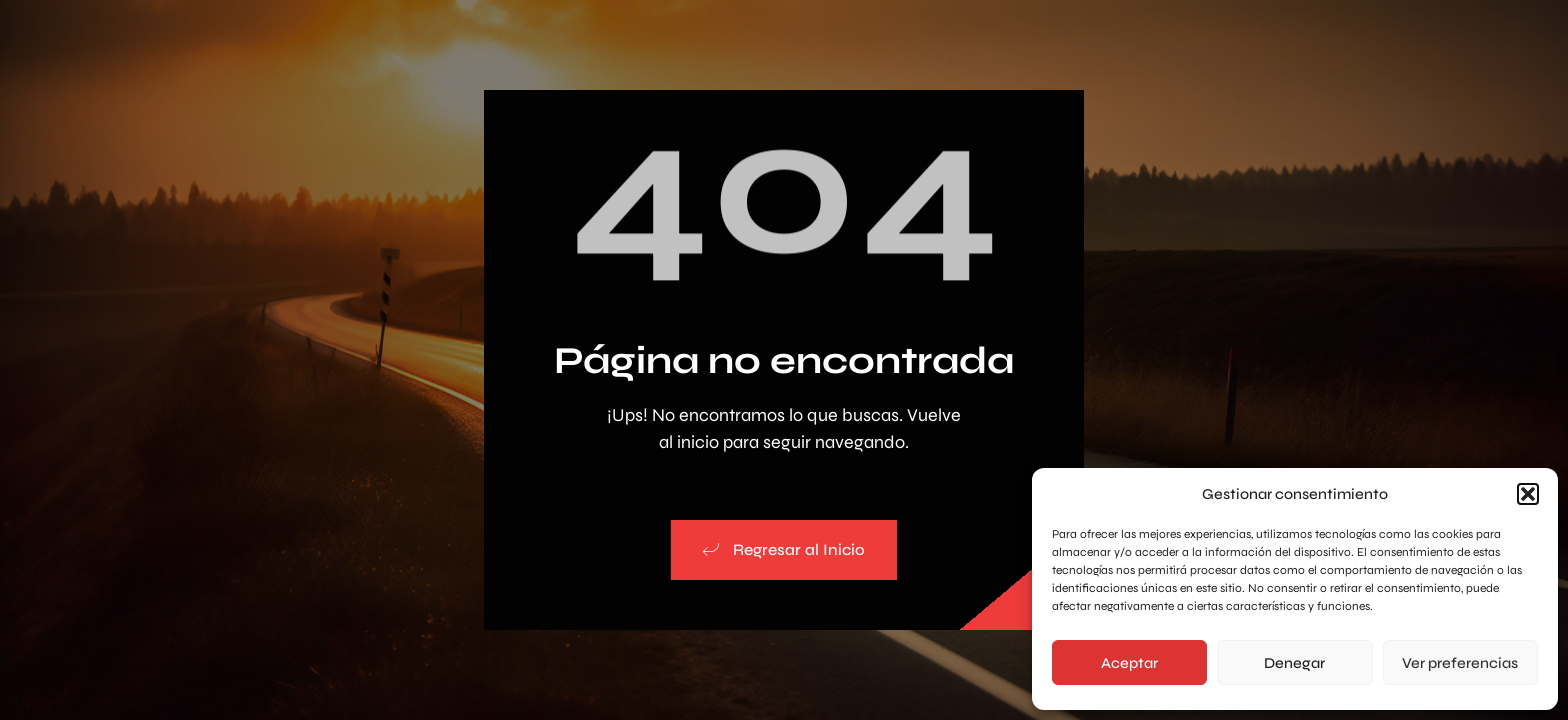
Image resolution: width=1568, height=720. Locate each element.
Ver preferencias (1460, 663)
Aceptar (1129, 663)
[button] (1528, 494)
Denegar (1294, 663)
